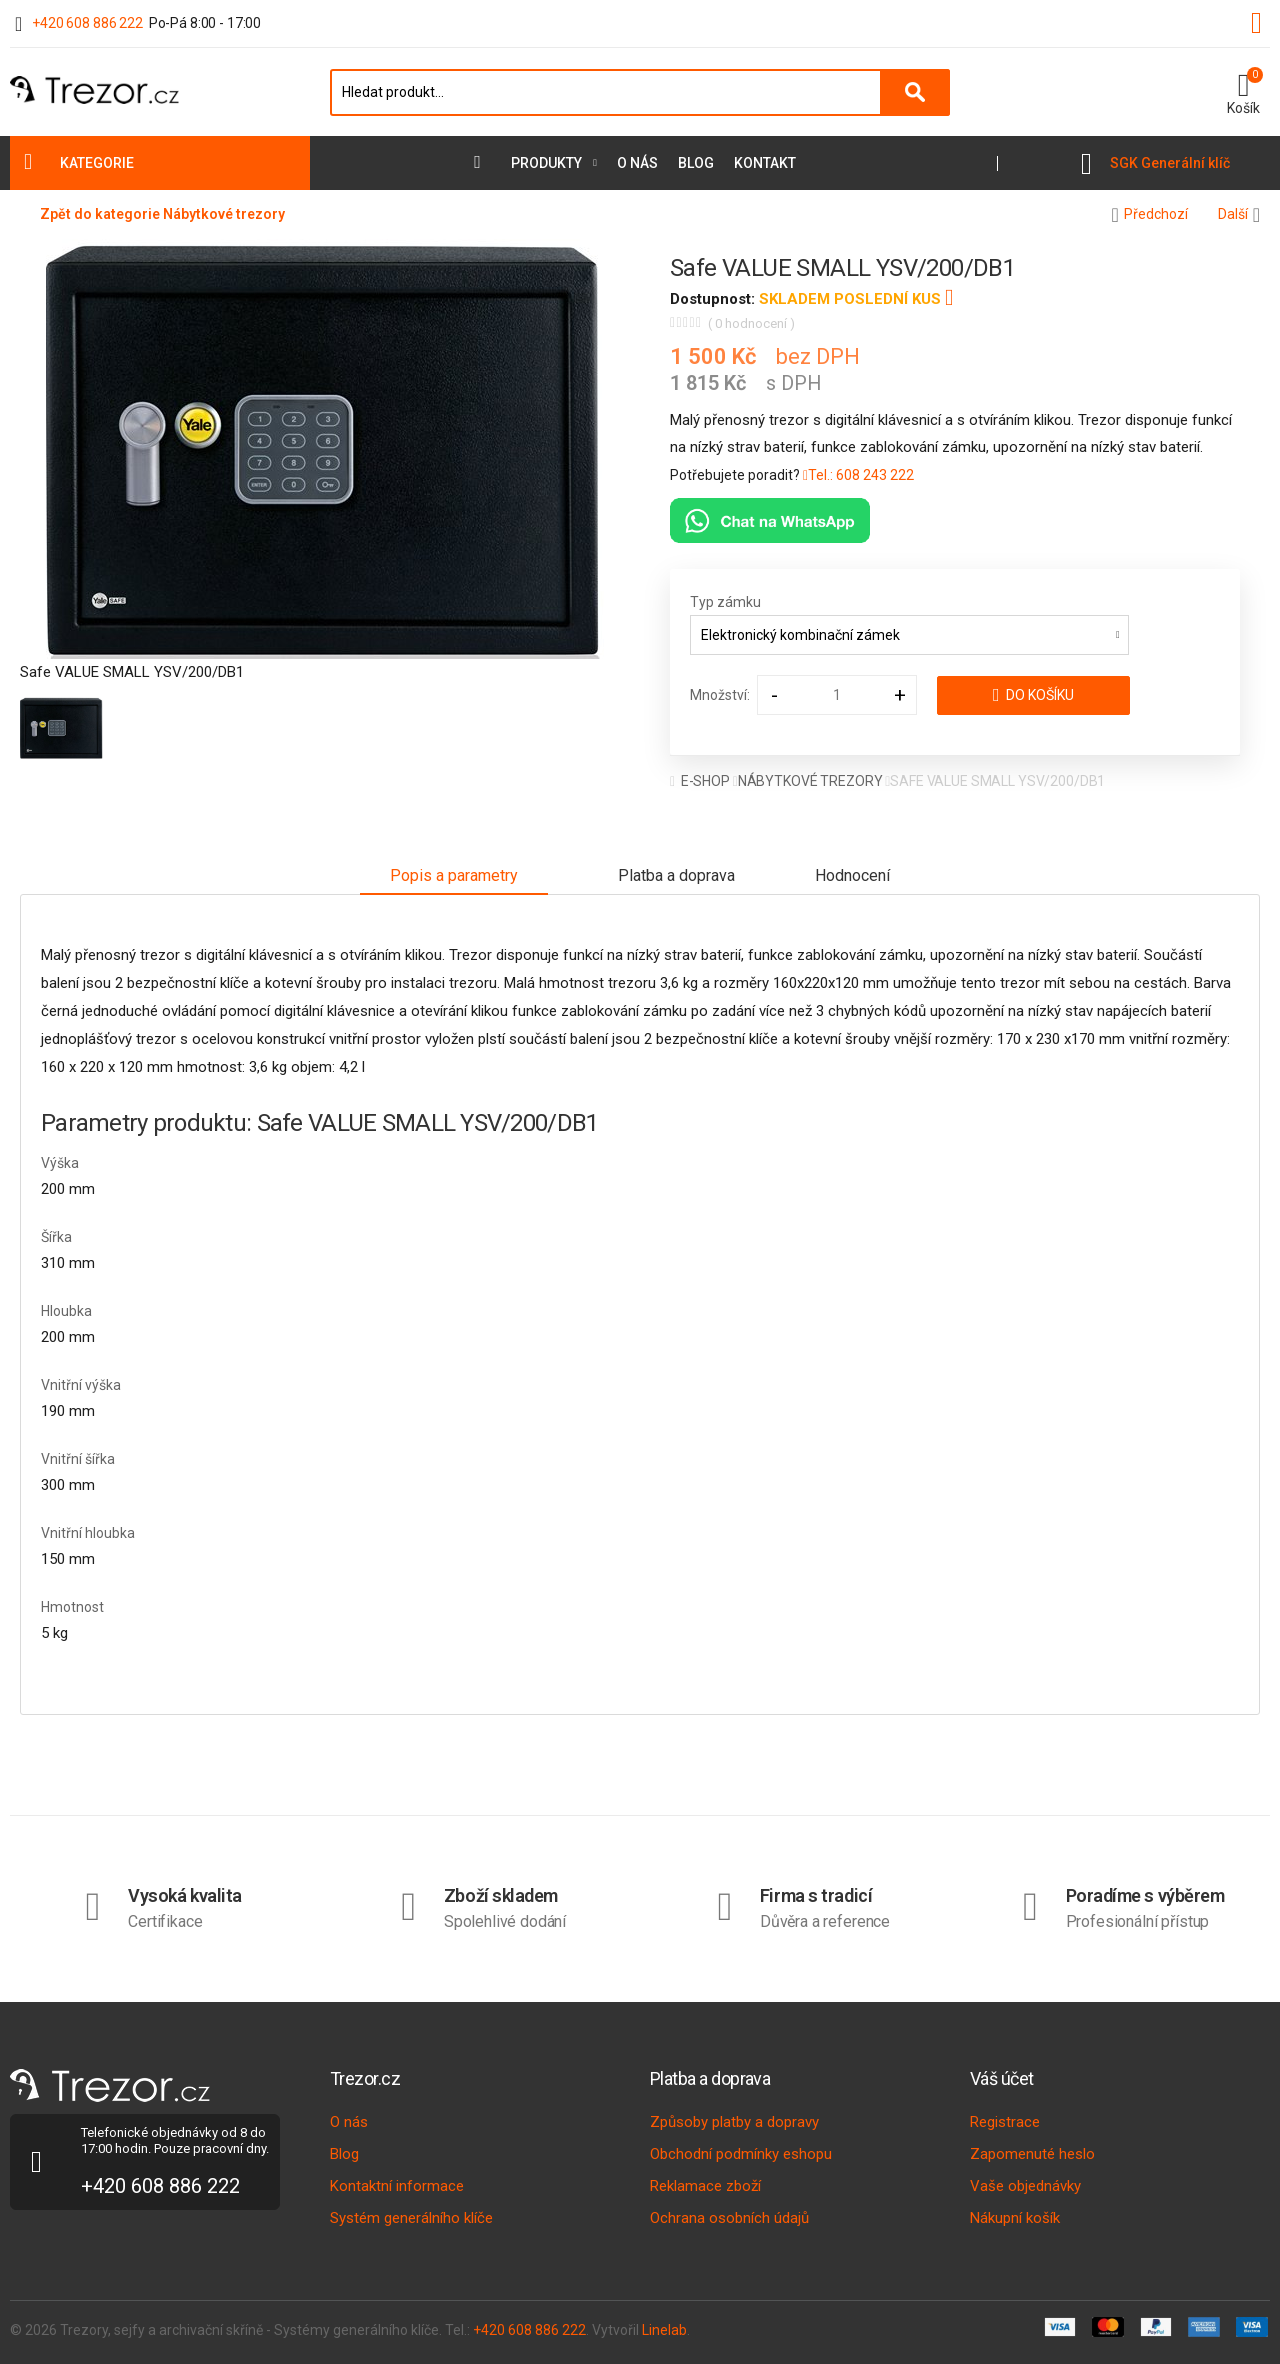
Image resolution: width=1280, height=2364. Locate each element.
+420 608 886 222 (87, 23)
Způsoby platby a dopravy (734, 2122)
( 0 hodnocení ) (751, 323)
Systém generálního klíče (411, 2218)
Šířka (56, 1237)
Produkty (546, 163)
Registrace (1005, 2122)
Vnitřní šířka (78, 1459)
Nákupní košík (1015, 2218)
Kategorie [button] (97, 163)
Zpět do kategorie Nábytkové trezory (162, 214)
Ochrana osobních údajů (729, 2218)
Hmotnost (72, 1607)
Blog (696, 163)
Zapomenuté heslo (1032, 2154)
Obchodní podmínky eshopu (741, 2154)
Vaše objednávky (1025, 2186)
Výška (60, 1163)
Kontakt (765, 163)
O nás (637, 163)
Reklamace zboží (705, 2186)
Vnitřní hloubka (88, 1533)
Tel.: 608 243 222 (858, 475)
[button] (1243, 92)
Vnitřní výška (81, 1385)
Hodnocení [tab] (852, 875)
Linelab (664, 2330)
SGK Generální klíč (1170, 163)
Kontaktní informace (397, 2186)
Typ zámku (725, 602)
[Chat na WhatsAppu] (770, 520)
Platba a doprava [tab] (676, 875)
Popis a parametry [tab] (454, 875)
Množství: (720, 695)
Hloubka (66, 1311)
